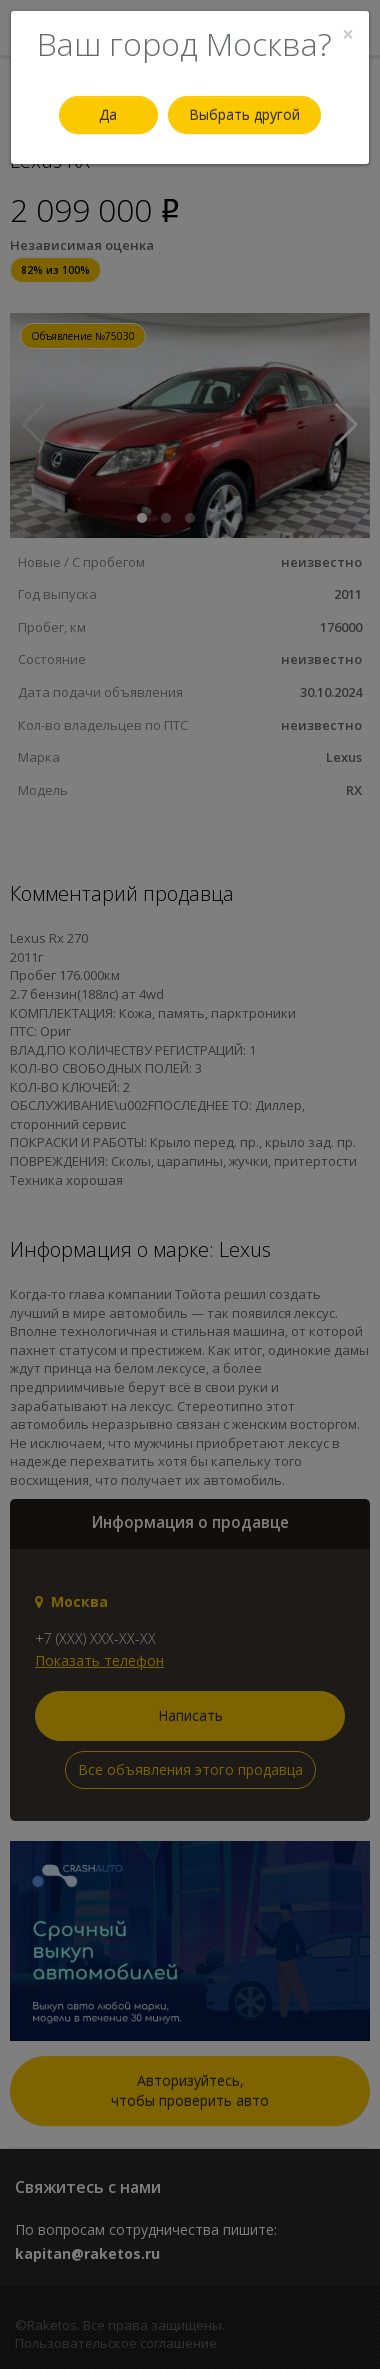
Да (108, 114)
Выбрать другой (244, 114)
